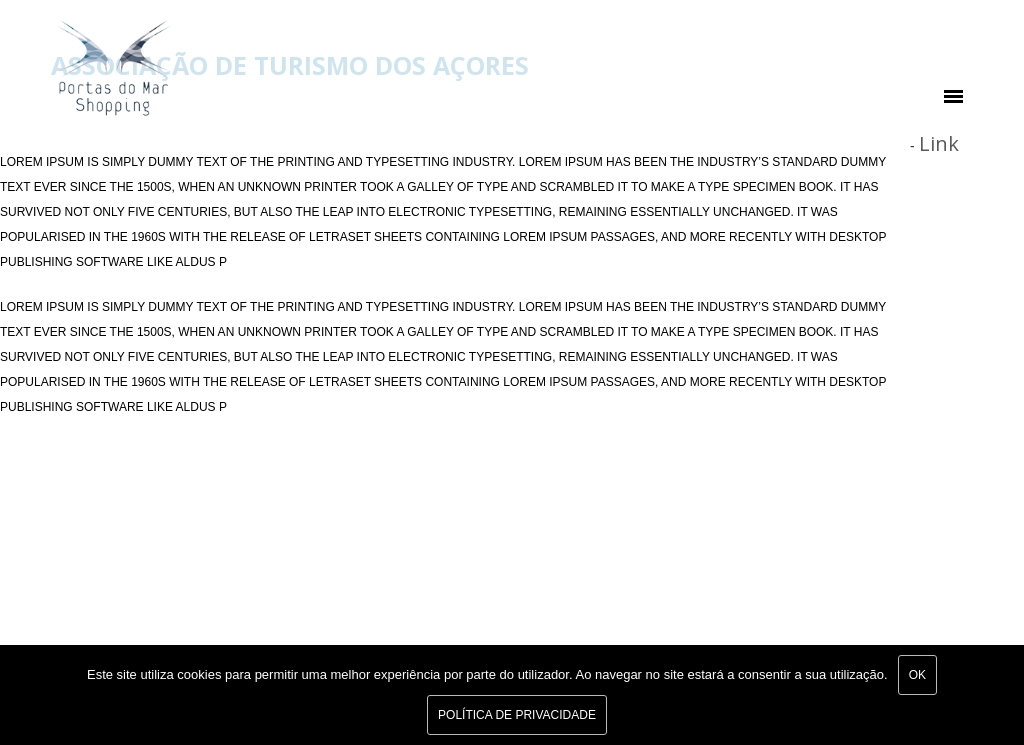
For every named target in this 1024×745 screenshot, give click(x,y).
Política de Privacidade (517, 715)
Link (939, 143)
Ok (917, 675)
